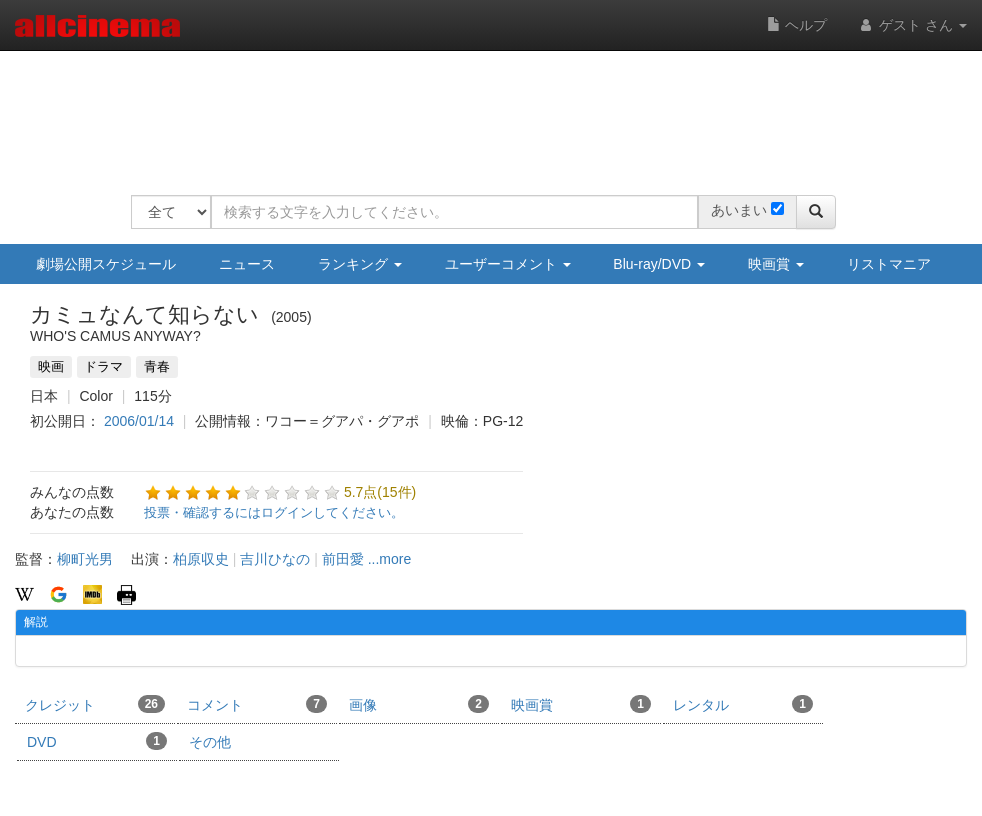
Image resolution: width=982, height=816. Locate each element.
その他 (210, 742)
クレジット (95, 704)
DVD (97, 741)
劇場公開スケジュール (106, 264)
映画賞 (776, 264)
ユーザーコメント (508, 264)
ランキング (360, 264)
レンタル (743, 704)
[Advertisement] (495, 110)
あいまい (739, 210)
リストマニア (889, 264)
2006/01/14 (139, 421)
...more (390, 559)
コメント (257, 704)
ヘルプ (797, 25)
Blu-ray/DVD (659, 264)
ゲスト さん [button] (912, 25)
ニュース (247, 264)
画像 (419, 704)
